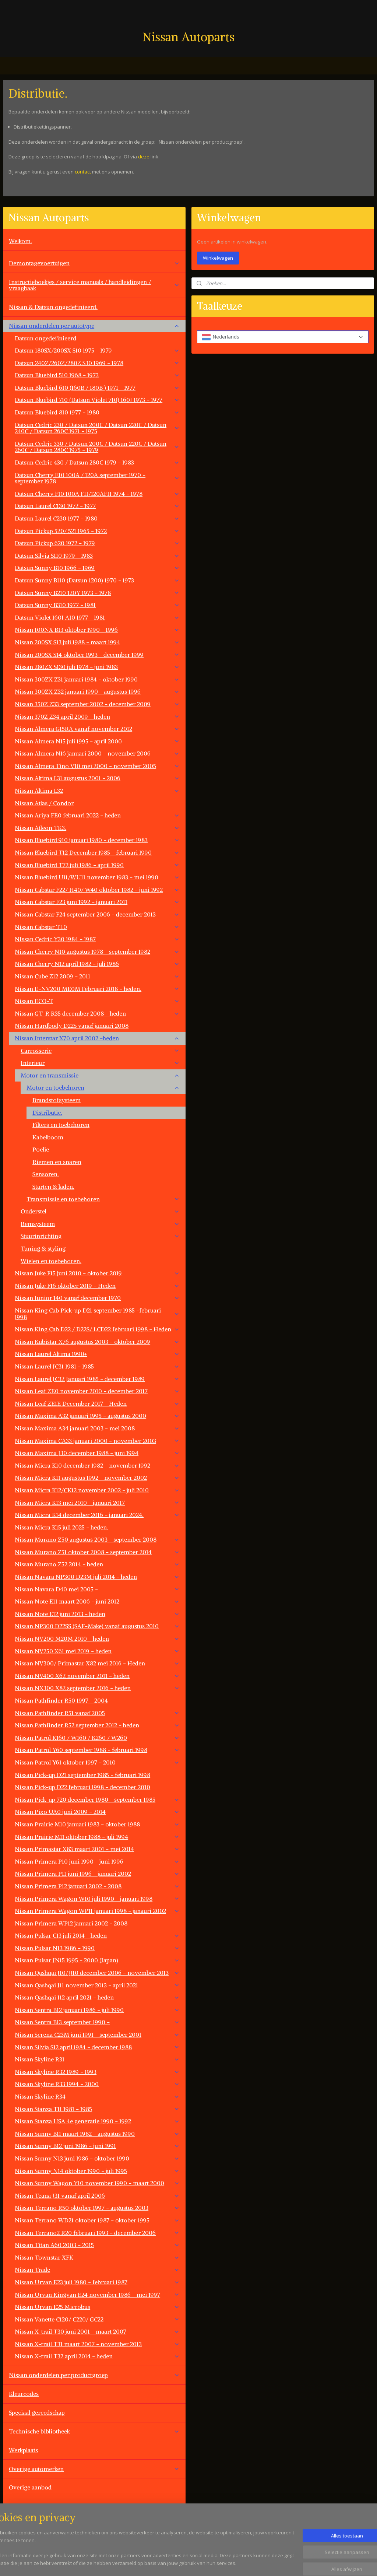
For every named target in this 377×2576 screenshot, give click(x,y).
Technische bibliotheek (94, 2431)
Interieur (100, 1062)
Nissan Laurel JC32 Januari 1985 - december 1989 (97, 1378)
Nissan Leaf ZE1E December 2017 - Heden (97, 1403)
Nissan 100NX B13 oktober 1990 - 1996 (97, 629)
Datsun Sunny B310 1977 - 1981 (97, 605)
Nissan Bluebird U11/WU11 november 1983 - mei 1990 (97, 877)
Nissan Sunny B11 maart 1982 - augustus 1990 (97, 2133)
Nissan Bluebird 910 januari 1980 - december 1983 (97, 840)
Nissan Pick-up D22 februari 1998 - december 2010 (82, 1787)
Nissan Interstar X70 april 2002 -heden (97, 1038)
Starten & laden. (53, 1186)
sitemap (215, 2562)
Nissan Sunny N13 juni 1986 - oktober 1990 (97, 2158)
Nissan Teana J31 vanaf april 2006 (97, 2195)
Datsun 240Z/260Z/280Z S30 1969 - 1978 (97, 363)
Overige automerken (94, 2468)
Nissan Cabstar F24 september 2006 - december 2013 (97, 914)
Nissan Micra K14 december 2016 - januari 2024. (97, 1514)
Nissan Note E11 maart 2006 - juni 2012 (97, 1601)
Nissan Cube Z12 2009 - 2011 (97, 976)
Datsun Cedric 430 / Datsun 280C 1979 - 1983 (97, 462)
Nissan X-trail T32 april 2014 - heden (97, 2356)
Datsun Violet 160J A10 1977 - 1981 (97, 617)
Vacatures (22, 2524)
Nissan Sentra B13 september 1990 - (97, 2022)
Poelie (40, 1149)
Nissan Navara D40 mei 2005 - (97, 1589)
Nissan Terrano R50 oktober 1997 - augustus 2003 (97, 2207)
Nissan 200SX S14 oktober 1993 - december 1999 (97, 654)
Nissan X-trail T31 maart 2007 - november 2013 (97, 2344)
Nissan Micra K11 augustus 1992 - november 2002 (97, 1477)
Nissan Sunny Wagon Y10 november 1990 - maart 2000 (97, 2183)
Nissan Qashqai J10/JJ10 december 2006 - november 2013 (97, 1972)
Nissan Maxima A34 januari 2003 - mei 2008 (97, 1428)
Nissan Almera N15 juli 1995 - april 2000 (97, 741)
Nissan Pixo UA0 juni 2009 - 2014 (97, 1811)
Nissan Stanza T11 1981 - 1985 (97, 2109)
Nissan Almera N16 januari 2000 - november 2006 (97, 753)
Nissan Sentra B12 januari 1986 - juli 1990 (97, 2010)
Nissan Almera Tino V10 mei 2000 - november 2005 (97, 766)
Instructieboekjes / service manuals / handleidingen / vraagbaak (94, 285)
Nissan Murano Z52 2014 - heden (97, 1564)
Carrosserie (100, 1050)
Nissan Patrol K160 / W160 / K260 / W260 (97, 1737)
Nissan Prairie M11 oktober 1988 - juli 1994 (97, 1836)
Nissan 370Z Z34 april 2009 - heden (97, 716)
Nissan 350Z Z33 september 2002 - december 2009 (97, 704)
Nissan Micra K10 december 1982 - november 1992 (97, 1465)
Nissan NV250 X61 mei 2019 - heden (97, 1651)
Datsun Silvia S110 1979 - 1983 (97, 555)
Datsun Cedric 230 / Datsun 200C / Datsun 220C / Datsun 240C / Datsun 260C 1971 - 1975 (97, 428)
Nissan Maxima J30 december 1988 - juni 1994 (97, 1453)
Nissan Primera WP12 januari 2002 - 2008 (71, 1923)
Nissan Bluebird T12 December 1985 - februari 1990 (97, 852)
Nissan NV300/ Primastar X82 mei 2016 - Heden (97, 1663)
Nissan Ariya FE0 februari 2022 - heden (97, 815)
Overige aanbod (30, 2487)
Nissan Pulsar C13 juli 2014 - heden (97, 1935)
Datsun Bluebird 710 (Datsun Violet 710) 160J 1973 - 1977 (97, 399)
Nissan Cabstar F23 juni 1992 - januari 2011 (97, 901)
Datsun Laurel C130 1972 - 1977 (97, 505)
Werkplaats (23, 2450)
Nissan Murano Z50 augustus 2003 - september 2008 (97, 1539)
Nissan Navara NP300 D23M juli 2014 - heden (97, 1576)
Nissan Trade (97, 2269)
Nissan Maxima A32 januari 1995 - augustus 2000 (97, 1415)
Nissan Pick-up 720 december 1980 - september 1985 (97, 1799)
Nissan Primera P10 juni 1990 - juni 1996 (97, 1861)
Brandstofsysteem (56, 1100)
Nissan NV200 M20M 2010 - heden (97, 1638)
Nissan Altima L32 (97, 790)
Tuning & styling (43, 1248)
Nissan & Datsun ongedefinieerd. (53, 307)
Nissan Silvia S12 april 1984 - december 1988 (97, 2047)
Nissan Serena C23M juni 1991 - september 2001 (97, 2034)
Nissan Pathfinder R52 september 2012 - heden (97, 1725)
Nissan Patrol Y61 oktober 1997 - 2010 (97, 1762)
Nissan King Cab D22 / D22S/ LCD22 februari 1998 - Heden (97, 1329)
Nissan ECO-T (97, 1001)
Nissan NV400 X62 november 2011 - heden (97, 1675)
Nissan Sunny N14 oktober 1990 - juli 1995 (97, 2170)
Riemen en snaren (56, 1162)
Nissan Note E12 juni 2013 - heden (97, 1614)
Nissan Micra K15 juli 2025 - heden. (61, 1527)
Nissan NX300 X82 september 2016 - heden (97, 1688)
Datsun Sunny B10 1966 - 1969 (97, 567)
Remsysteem (100, 1223)
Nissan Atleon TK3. (97, 827)
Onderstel (100, 1211)
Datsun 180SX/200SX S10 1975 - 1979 (97, 350)
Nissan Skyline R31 (97, 2059)
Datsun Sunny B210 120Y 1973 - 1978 (97, 592)
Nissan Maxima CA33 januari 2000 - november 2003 (97, 1440)
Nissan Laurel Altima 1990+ (97, 1353)
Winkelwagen (218, 258)
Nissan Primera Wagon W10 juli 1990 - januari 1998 (97, 1898)
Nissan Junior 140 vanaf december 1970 (97, 1297)
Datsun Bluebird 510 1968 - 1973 (97, 375)
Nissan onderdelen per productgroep (94, 2375)
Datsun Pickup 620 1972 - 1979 (97, 543)
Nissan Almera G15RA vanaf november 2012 (97, 728)
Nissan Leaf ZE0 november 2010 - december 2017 (97, 1391)
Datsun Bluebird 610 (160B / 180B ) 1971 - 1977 (97, 387)
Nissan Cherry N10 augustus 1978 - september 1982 (97, 951)
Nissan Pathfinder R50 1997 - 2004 (61, 1700)
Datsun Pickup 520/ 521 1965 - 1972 (97, 531)
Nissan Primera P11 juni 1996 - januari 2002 (97, 1873)
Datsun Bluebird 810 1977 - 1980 (97, 412)
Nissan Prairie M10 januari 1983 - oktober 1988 (97, 1824)
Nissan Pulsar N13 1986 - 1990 (97, 1948)
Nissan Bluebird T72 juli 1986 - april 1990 (97, 865)
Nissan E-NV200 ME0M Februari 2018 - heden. (97, 988)
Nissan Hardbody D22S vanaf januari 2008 (71, 1025)
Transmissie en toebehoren (103, 1199)
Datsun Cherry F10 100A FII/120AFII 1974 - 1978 (97, 493)
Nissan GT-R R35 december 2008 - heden (97, 1013)
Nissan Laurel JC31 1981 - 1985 (97, 1366)
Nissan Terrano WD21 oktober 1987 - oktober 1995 (97, 2220)
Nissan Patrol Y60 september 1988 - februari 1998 (97, 1749)
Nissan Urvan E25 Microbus (97, 2306)
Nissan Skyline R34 (97, 2096)
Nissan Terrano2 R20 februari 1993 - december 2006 (97, 2232)
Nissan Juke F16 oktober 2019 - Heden (97, 1285)
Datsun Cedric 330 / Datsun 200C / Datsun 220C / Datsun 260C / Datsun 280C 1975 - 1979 (97, 447)
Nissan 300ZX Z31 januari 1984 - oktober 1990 (97, 679)
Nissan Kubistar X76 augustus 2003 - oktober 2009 (97, 1341)
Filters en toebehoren (60, 1124)
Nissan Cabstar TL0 (97, 926)
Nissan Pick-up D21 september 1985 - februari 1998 (82, 1774)
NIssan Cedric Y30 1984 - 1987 (97, 939)
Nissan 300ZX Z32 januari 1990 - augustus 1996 (97, 691)
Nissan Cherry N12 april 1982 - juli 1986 (97, 963)
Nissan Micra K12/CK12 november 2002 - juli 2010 (97, 1490)
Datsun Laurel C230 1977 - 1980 (97, 518)
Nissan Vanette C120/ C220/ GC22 (97, 2319)
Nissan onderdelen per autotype (94, 325)
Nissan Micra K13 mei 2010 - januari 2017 (97, 1502)
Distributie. (47, 1112)
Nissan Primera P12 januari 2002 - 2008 (97, 1886)
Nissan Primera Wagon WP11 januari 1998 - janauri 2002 (97, 1910)
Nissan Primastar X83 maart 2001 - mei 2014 (97, 1849)
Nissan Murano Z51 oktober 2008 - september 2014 (97, 1552)
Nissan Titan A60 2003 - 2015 (97, 2245)
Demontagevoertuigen (94, 263)
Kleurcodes (24, 2393)
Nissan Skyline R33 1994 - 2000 (97, 2084)
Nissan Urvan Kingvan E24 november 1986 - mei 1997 (97, 2294)
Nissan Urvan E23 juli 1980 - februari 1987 (97, 2282)
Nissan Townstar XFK (97, 2257)
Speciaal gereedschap (37, 2412)
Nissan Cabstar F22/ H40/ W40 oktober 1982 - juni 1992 (97, 889)
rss (231, 2562)
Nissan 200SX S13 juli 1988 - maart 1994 (97, 642)
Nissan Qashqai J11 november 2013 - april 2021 (97, 1985)
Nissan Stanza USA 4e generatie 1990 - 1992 (97, 2121)
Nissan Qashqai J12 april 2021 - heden (97, 1997)
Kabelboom (47, 1137)
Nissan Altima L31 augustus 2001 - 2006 (97, 778)
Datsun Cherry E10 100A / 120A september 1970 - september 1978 (97, 478)
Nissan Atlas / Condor (44, 803)
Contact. (20, 2506)
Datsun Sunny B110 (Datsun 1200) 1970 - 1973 (97, 580)
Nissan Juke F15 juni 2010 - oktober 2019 (97, 1273)
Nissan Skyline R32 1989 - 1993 (97, 2071)
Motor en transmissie (100, 1075)
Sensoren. (45, 1174)
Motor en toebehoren (103, 1087)
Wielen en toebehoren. (51, 1261)
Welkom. (20, 241)
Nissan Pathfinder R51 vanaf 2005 (97, 1713)
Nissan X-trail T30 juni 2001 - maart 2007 (97, 2331)
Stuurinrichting (100, 1236)
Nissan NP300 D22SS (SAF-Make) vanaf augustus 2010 (97, 1626)
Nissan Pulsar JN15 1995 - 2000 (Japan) (97, 1960)
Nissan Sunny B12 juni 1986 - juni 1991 (97, 2145)
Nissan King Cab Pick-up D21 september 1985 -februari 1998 (97, 1314)
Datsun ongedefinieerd (45, 338)
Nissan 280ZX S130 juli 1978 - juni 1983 (97, 666)
